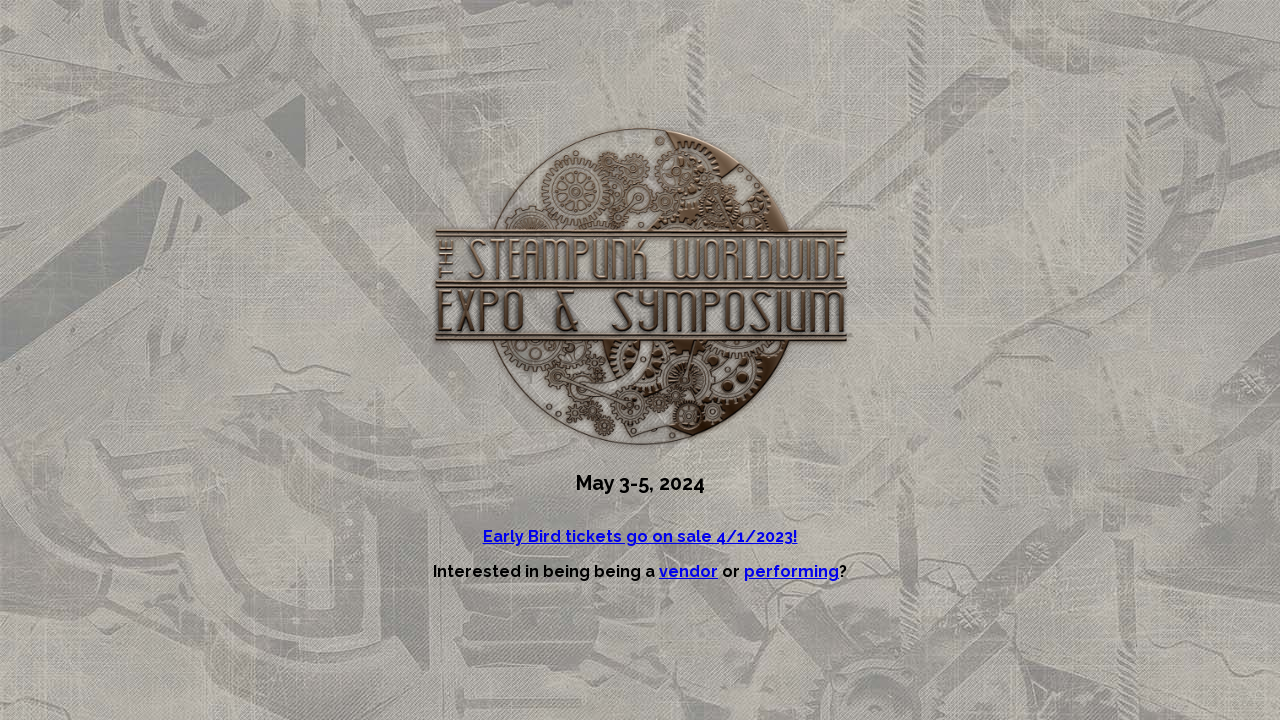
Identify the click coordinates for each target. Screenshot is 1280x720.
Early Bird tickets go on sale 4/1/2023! (640, 536)
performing (791, 571)
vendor (688, 571)
